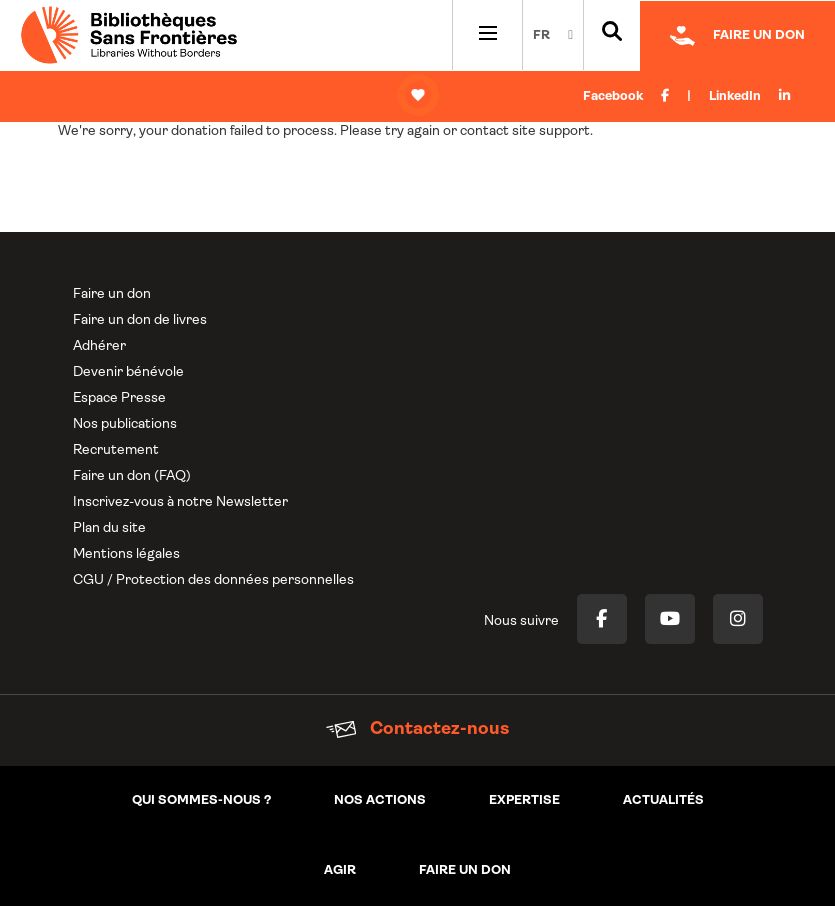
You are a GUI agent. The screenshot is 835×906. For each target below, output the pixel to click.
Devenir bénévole (128, 372)
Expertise (524, 800)
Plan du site (109, 528)
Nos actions (380, 800)
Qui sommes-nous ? (201, 800)
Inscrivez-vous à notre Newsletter (180, 502)
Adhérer (99, 346)
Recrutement (116, 450)
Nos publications (125, 424)
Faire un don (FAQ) (132, 476)
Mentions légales (126, 554)
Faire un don (112, 294)
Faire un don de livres (140, 320)
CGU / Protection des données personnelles (213, 580)
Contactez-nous (417, 729)
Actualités (663, 800)
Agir (340, 870)
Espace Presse (119, 398)
